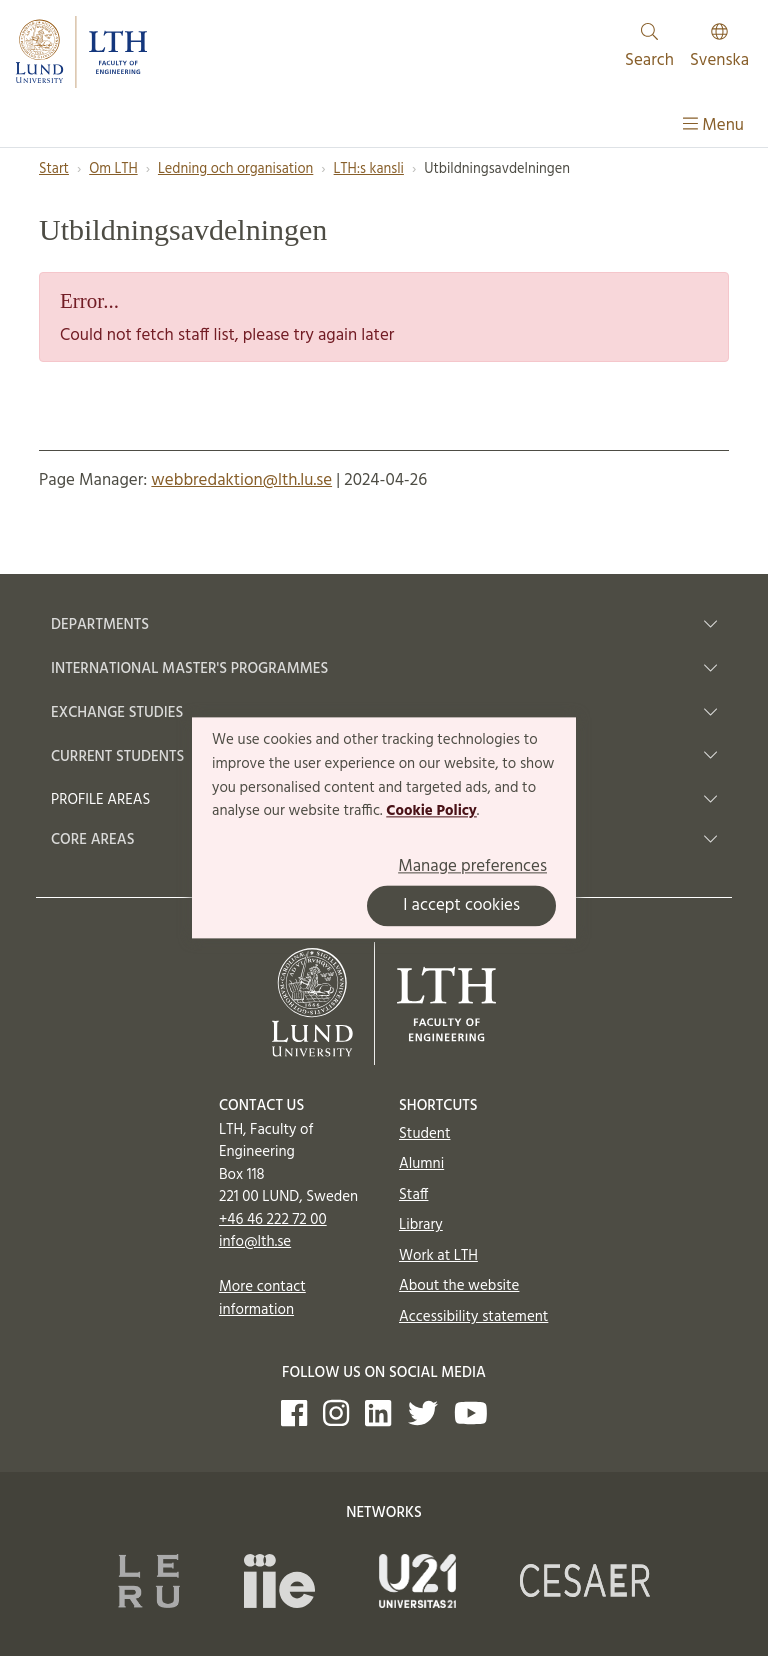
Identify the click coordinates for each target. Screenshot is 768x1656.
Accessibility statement (473, 1317)
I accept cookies (461, 906)
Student (424, 1134)
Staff (413, 1195)
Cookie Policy (431, 812)
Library (421, 1225)
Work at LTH (438, 1256)
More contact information (262, 1298)
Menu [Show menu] (713, 125)
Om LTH (113, 169)
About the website (459, 1286)
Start (54, 169)
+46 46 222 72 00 (273, 1220)
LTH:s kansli (369, 169)
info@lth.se (255, 1242)
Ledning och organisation (235, 169)
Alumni (421, 1164)
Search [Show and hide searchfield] (649, 48)
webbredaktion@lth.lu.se (241, 480)
